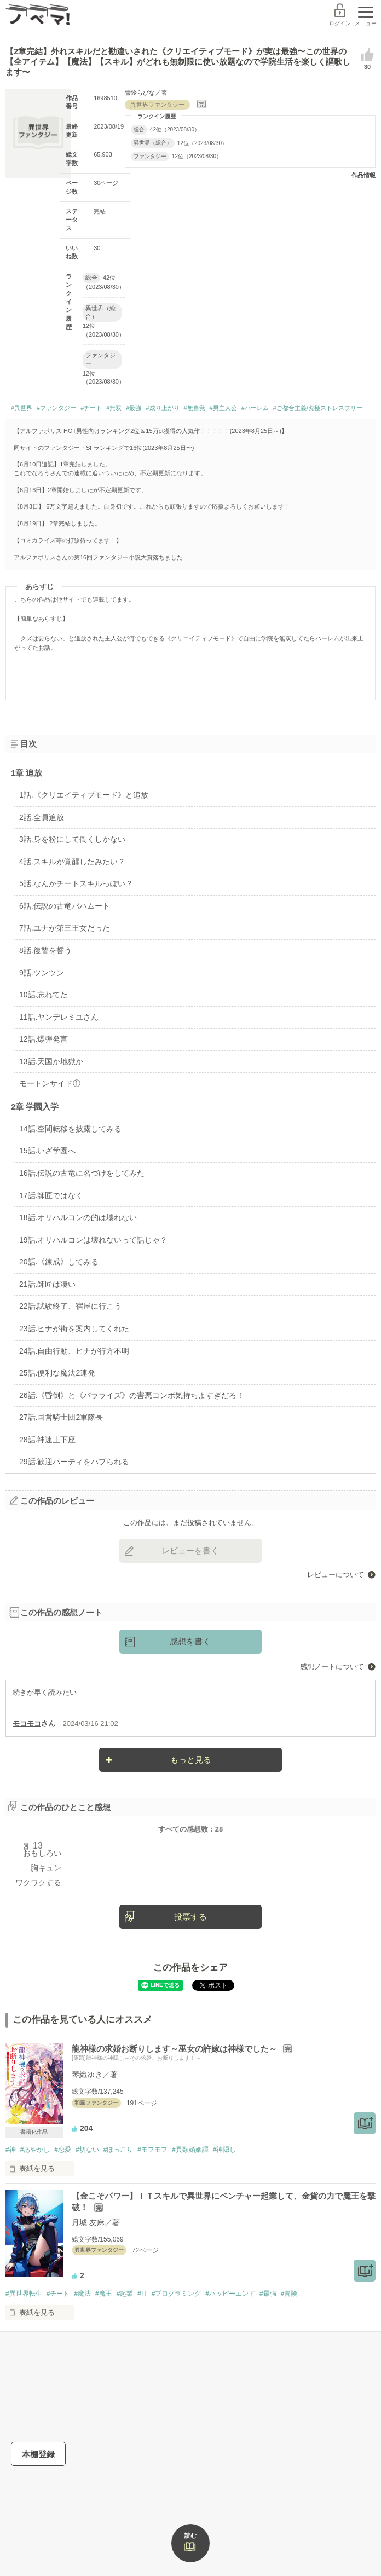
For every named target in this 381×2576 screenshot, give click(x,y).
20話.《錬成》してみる (59, 1261)
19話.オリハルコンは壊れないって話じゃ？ (93, 1239)
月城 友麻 (88, 2222)
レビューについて (335, 1574)
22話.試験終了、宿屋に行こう (70, 1306)
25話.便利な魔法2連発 (57, 1372)
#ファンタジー (56, 408)
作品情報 (363, 175)
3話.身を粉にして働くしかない (72, 839)
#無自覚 (194, 408)
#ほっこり (118, 2149)
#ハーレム (255, 408)
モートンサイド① (49, 1083)
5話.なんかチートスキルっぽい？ (76, 883)
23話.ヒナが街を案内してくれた (74, 1328)
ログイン (340, 23)
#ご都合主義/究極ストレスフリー (317, 408)
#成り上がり (162, 408)
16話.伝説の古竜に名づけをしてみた (82, 1173)
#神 (10, 2149)
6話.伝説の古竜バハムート (64, 906)
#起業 (125, 2293)
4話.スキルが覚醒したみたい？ (72, 861)
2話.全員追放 (41, 817)
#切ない (87, 2149)
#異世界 (21, 408)
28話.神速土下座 (47, 1439)
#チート (91, 408)
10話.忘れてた (43, 994)
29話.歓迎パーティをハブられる (74, 1461)
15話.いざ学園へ (47, 1150)
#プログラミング (176, 2293)
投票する (190, 1916)
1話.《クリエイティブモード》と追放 (83, 794)
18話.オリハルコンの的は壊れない (78, 1217)
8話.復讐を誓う (45, 950)
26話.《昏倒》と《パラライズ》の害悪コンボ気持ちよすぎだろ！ (131, 1395)
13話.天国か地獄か (51, 1061)
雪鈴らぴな (140, 92)
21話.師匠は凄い (47, 1284)
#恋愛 (62, 2149)
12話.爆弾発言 (43, 1039)
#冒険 (289, 2293)
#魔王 (103, 2293)
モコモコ (27, 1723)
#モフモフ (152, 2149)
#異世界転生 (23, 2293)
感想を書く (190, 1641)
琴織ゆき (87, 2074)
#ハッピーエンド (230, 2293)
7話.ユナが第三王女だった (64, 927)
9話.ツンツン (41, 972)
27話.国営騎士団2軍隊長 (61, 1417)
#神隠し (224, 2149)
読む (190, 2535)
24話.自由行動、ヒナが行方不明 (74, 1351)
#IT (142, 2293)
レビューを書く (190, 1550)
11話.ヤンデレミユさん (59, 1017)
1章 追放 (27, 772)
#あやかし (35, 2149)
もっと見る (190, 1759)
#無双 (114, 408)
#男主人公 (223, 408)
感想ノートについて (332, 1666)
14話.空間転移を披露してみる (70, 1128)
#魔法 (82, 2293)
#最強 (133, 408)
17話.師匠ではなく (51, 1195)
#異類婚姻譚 (190, 2149)
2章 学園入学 (35, 1106)
